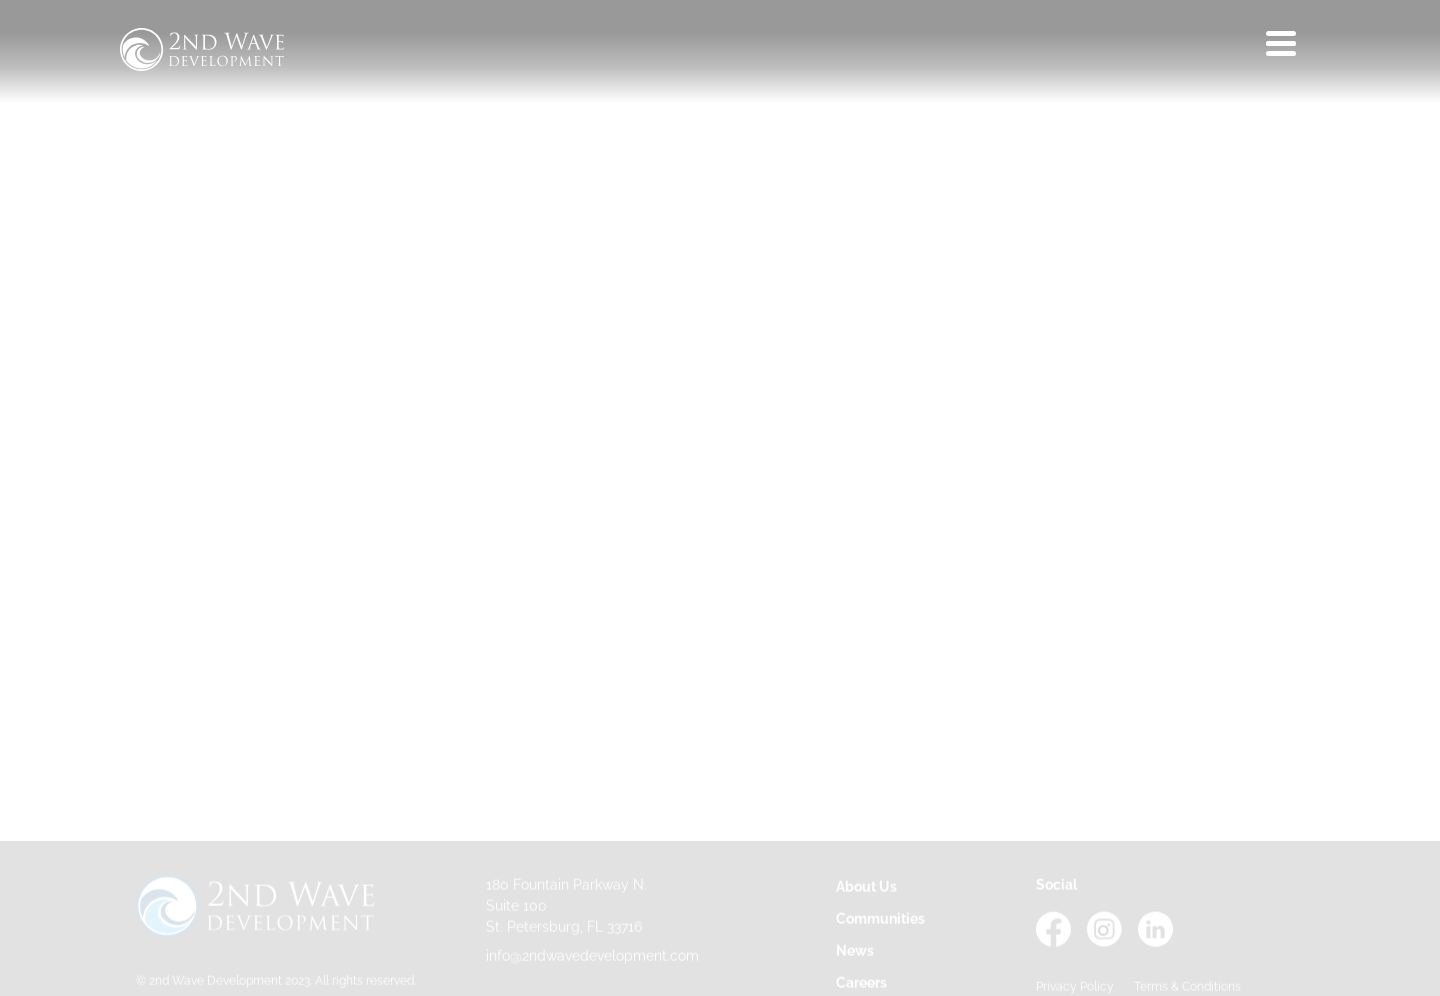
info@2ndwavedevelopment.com (592, 958)
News (855, 953)
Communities (880, 921)
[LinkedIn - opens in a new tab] (1155, 943)
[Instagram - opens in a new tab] (1104, 943)
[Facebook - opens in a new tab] (1053, 943)
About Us (866, 889)
